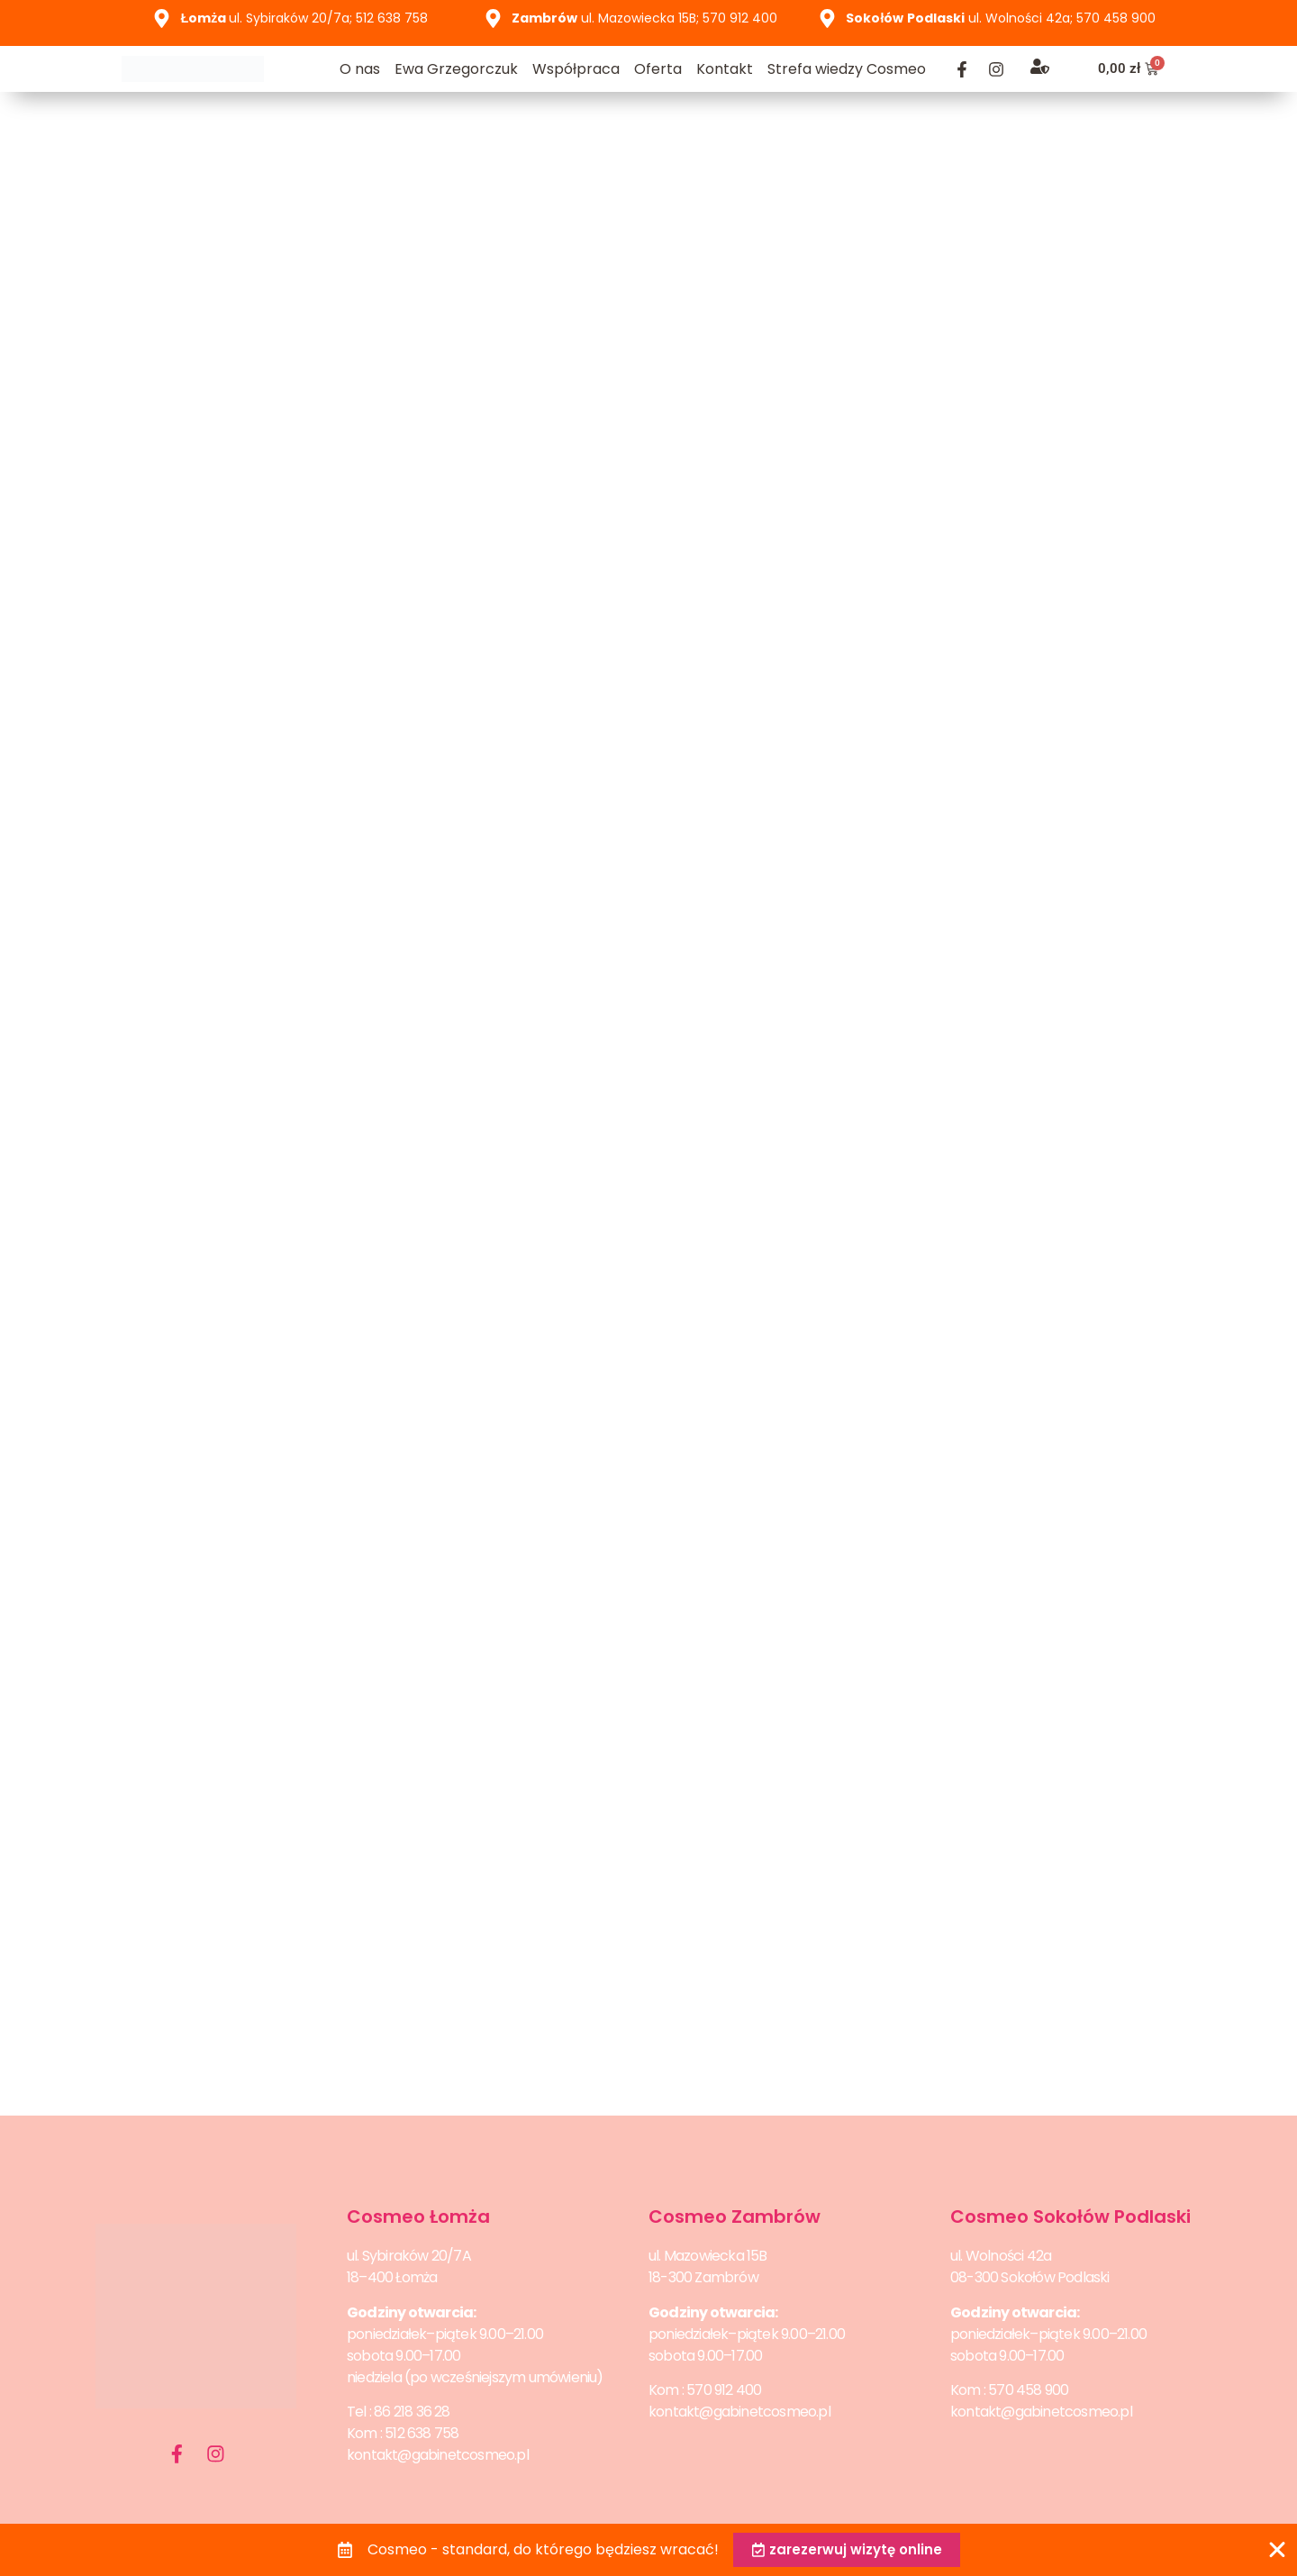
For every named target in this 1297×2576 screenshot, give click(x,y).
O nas (360, 69)
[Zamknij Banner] (1277, 2549)
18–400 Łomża (392, 2277)
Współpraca (576, 69)
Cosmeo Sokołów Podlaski (1070, 2216)
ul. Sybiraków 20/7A (409, 2255)
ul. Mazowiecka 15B (707, 2255)
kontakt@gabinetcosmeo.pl (438, 2454)
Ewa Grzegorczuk (456, 69)
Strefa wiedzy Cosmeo (846, 69)
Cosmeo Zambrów (734, 2216)
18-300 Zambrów (703, 2277)
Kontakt (724, 69)
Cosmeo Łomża (418, 2216)
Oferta (658, 69)
